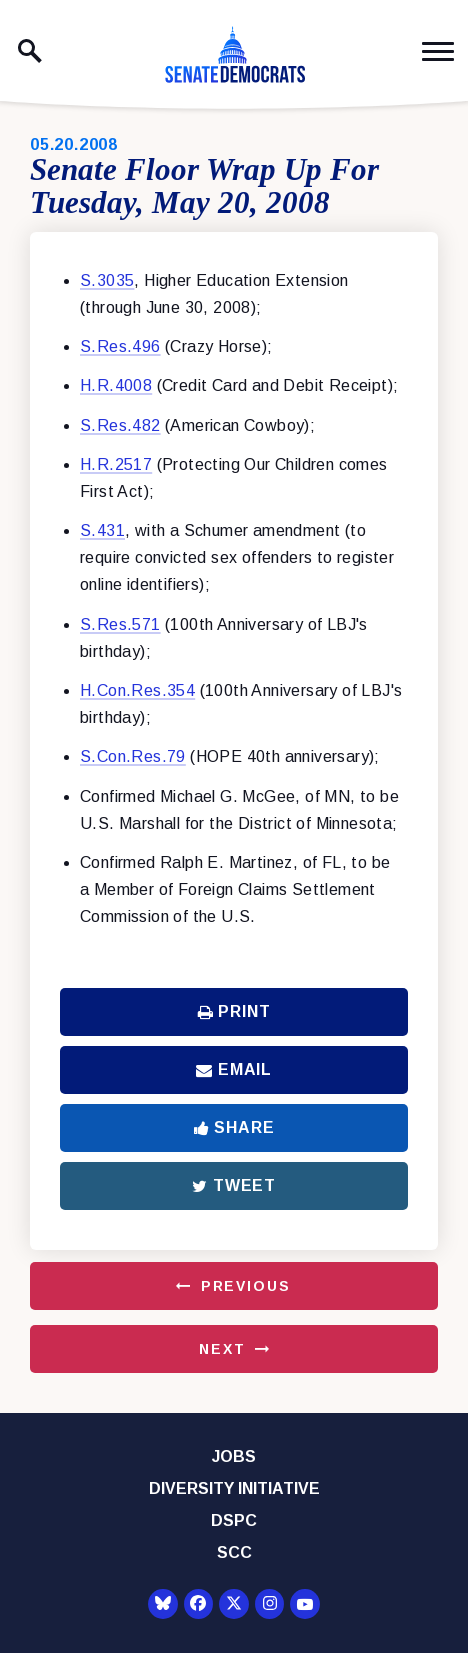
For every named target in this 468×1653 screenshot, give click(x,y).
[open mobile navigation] (438, 51)
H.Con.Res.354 (137, 690)
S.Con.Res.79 (133, 756)
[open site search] (30, 51)
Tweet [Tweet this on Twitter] (234, 1185)
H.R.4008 (116, 385)
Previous (246, 1286)
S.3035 (107, 280)
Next (222, 1349)
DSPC (234, 1520)
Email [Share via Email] (234, 1069)
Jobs (234, 1456)
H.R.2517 (116, 464)
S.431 (102, 530)
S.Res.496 (120, 346)
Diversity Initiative (234, 1488)
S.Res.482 (120, 425)
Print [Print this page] (234, 1011)
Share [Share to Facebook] (234, 1127)
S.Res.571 (120, 624)
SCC (234, 1552)
